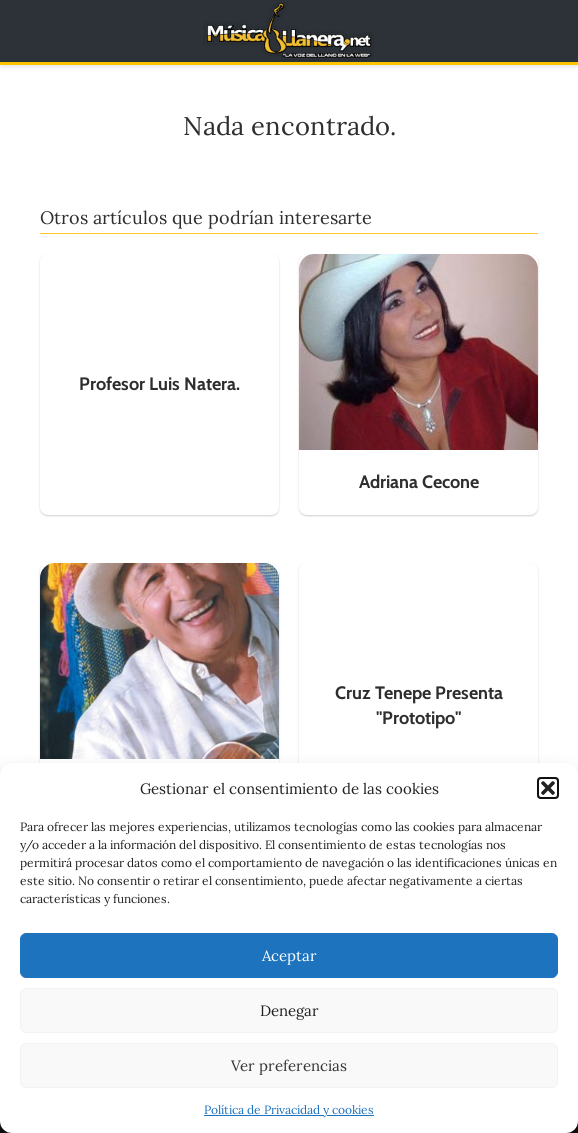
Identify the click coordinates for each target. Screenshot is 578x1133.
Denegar (289, 1010)
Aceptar (289, 955)
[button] (548, 788)
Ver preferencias (289, 1065)
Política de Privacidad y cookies (289, 1109)
